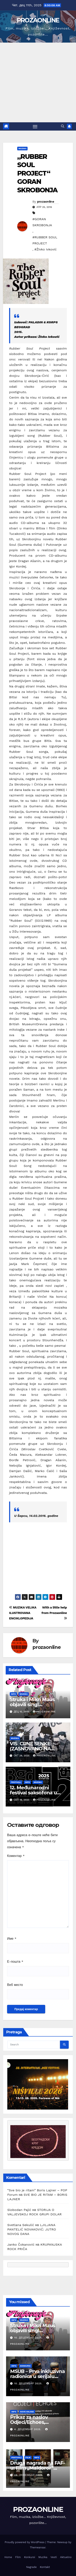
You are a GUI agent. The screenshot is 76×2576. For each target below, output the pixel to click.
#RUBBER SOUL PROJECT (44, 240)
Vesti (53, 2557)
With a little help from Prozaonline (54, 1613)
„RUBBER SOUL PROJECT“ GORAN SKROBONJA (37, 173)
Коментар (16, 1856)
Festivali (16, 1782)
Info (13, 1694)
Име (11, 1938)
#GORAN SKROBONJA (42, 222)
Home (8, 2557)
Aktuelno (66, 2557)
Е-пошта (15, 1961)
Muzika (22, 148)
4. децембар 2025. (28, 2429)
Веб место (15, 1985)
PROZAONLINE (38, 20)
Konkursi (25, 2366)
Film (28, 2457)
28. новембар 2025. (29, 2475)
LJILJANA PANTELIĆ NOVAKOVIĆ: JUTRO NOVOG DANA (31, 2229)
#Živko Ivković (45, 249)
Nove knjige (27, 2412)
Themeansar (37, 2547)
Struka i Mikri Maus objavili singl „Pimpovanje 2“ (32, 1704)
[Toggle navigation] (35, 126)
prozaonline (45, 201)
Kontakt (45, 2567)
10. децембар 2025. (29, 2337)
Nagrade (31, 2567)
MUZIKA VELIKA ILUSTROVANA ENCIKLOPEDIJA (22, 1613)
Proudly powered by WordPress (25, 2542)
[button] (62, 126)
